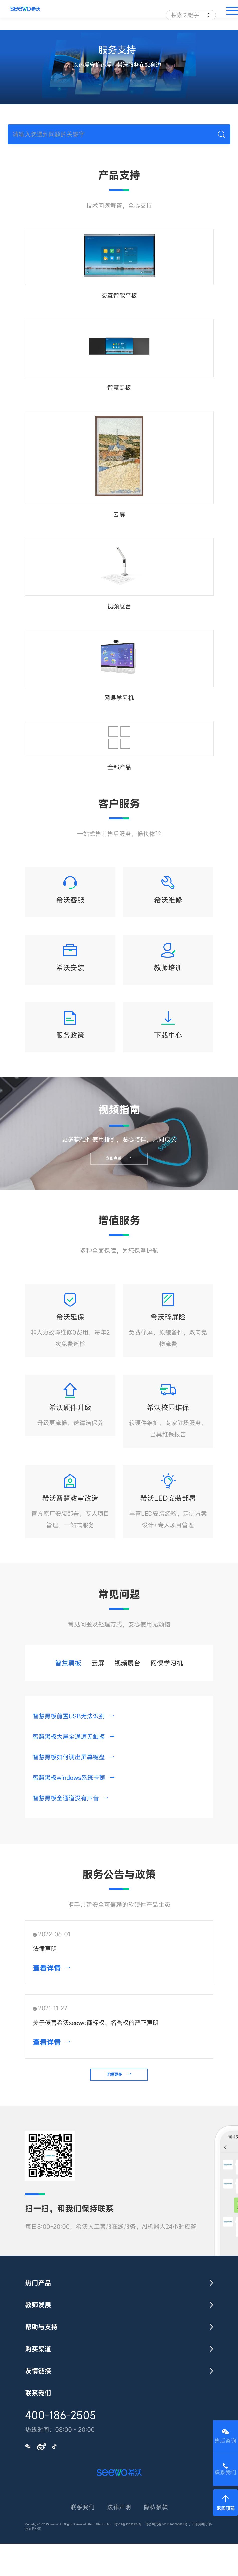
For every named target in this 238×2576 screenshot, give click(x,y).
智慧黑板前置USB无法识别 (74, 1729)
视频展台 (119, 574)
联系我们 (82, 2539)
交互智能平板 (119, 264)
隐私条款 (156, 2539)
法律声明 (119, 2539)
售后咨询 (225, 2436)
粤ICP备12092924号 (128, 2556)
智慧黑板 (119, 355)
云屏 (119, 465)
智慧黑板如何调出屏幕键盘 (74, 1770)
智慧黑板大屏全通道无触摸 (74, 1750)
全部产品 (119, 746)
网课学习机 (119, 666)
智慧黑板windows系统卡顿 (74, 1791)
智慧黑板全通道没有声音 (71, 1811)
